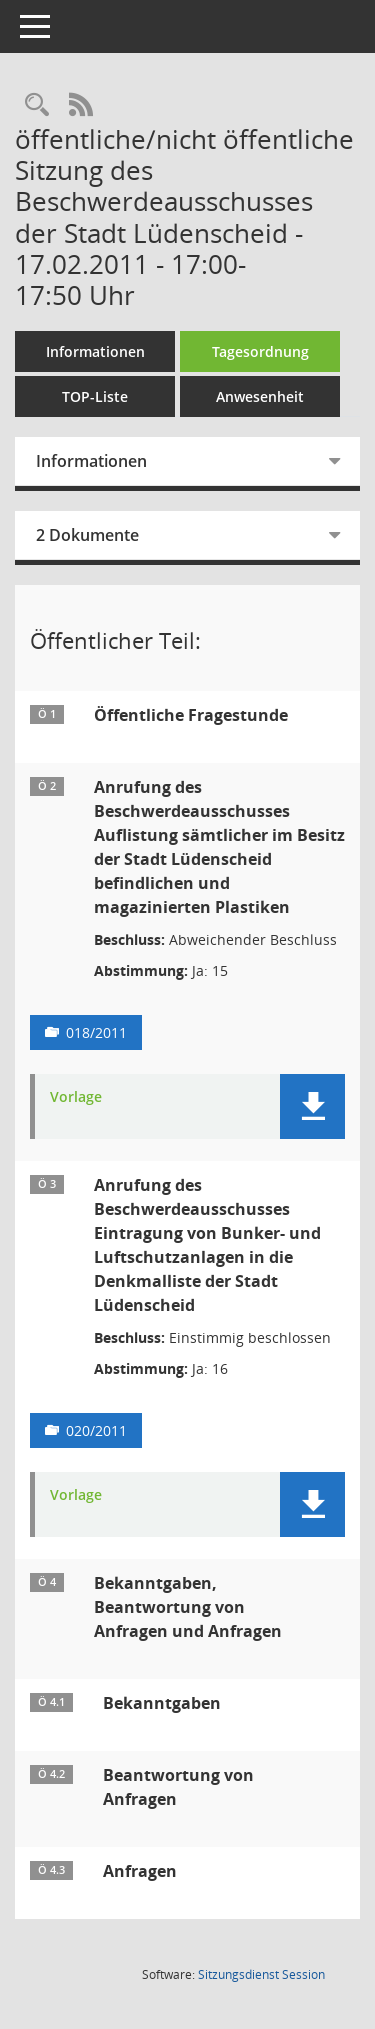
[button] (312, 1106)
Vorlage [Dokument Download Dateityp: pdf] (76, 1097)
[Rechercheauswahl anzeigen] (37, 105)
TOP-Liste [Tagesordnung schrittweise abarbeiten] (95, 396)
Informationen (95, 351)
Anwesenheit (260, 396)
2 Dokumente (87, 535)
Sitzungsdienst (261, 1974)
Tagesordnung (260, 351)
